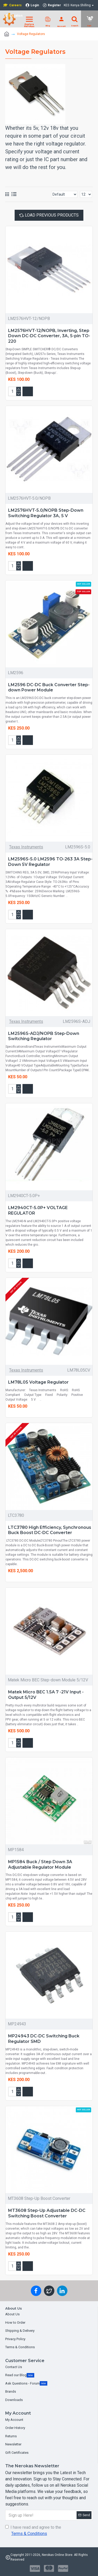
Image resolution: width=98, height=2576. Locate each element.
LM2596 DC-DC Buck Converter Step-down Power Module (49, 687)
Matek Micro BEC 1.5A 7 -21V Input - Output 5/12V (46, 1694)
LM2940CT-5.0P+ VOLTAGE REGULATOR (38, 1210)
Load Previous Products (52, 215)
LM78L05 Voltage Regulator (38, 1382)
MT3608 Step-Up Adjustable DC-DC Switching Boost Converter (46, 2213)
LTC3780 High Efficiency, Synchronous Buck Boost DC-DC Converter (49, 1530)
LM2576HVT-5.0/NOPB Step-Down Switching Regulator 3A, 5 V (45, 513)
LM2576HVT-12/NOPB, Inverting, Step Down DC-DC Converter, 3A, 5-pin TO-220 (49, 336)
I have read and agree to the (33, 2531)
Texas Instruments (26, 846)
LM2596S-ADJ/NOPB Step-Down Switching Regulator (43, 1036)
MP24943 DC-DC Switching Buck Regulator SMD (43, 2038)
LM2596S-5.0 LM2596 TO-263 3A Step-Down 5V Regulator (50, 861)
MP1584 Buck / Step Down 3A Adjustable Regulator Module (40, 1864)
